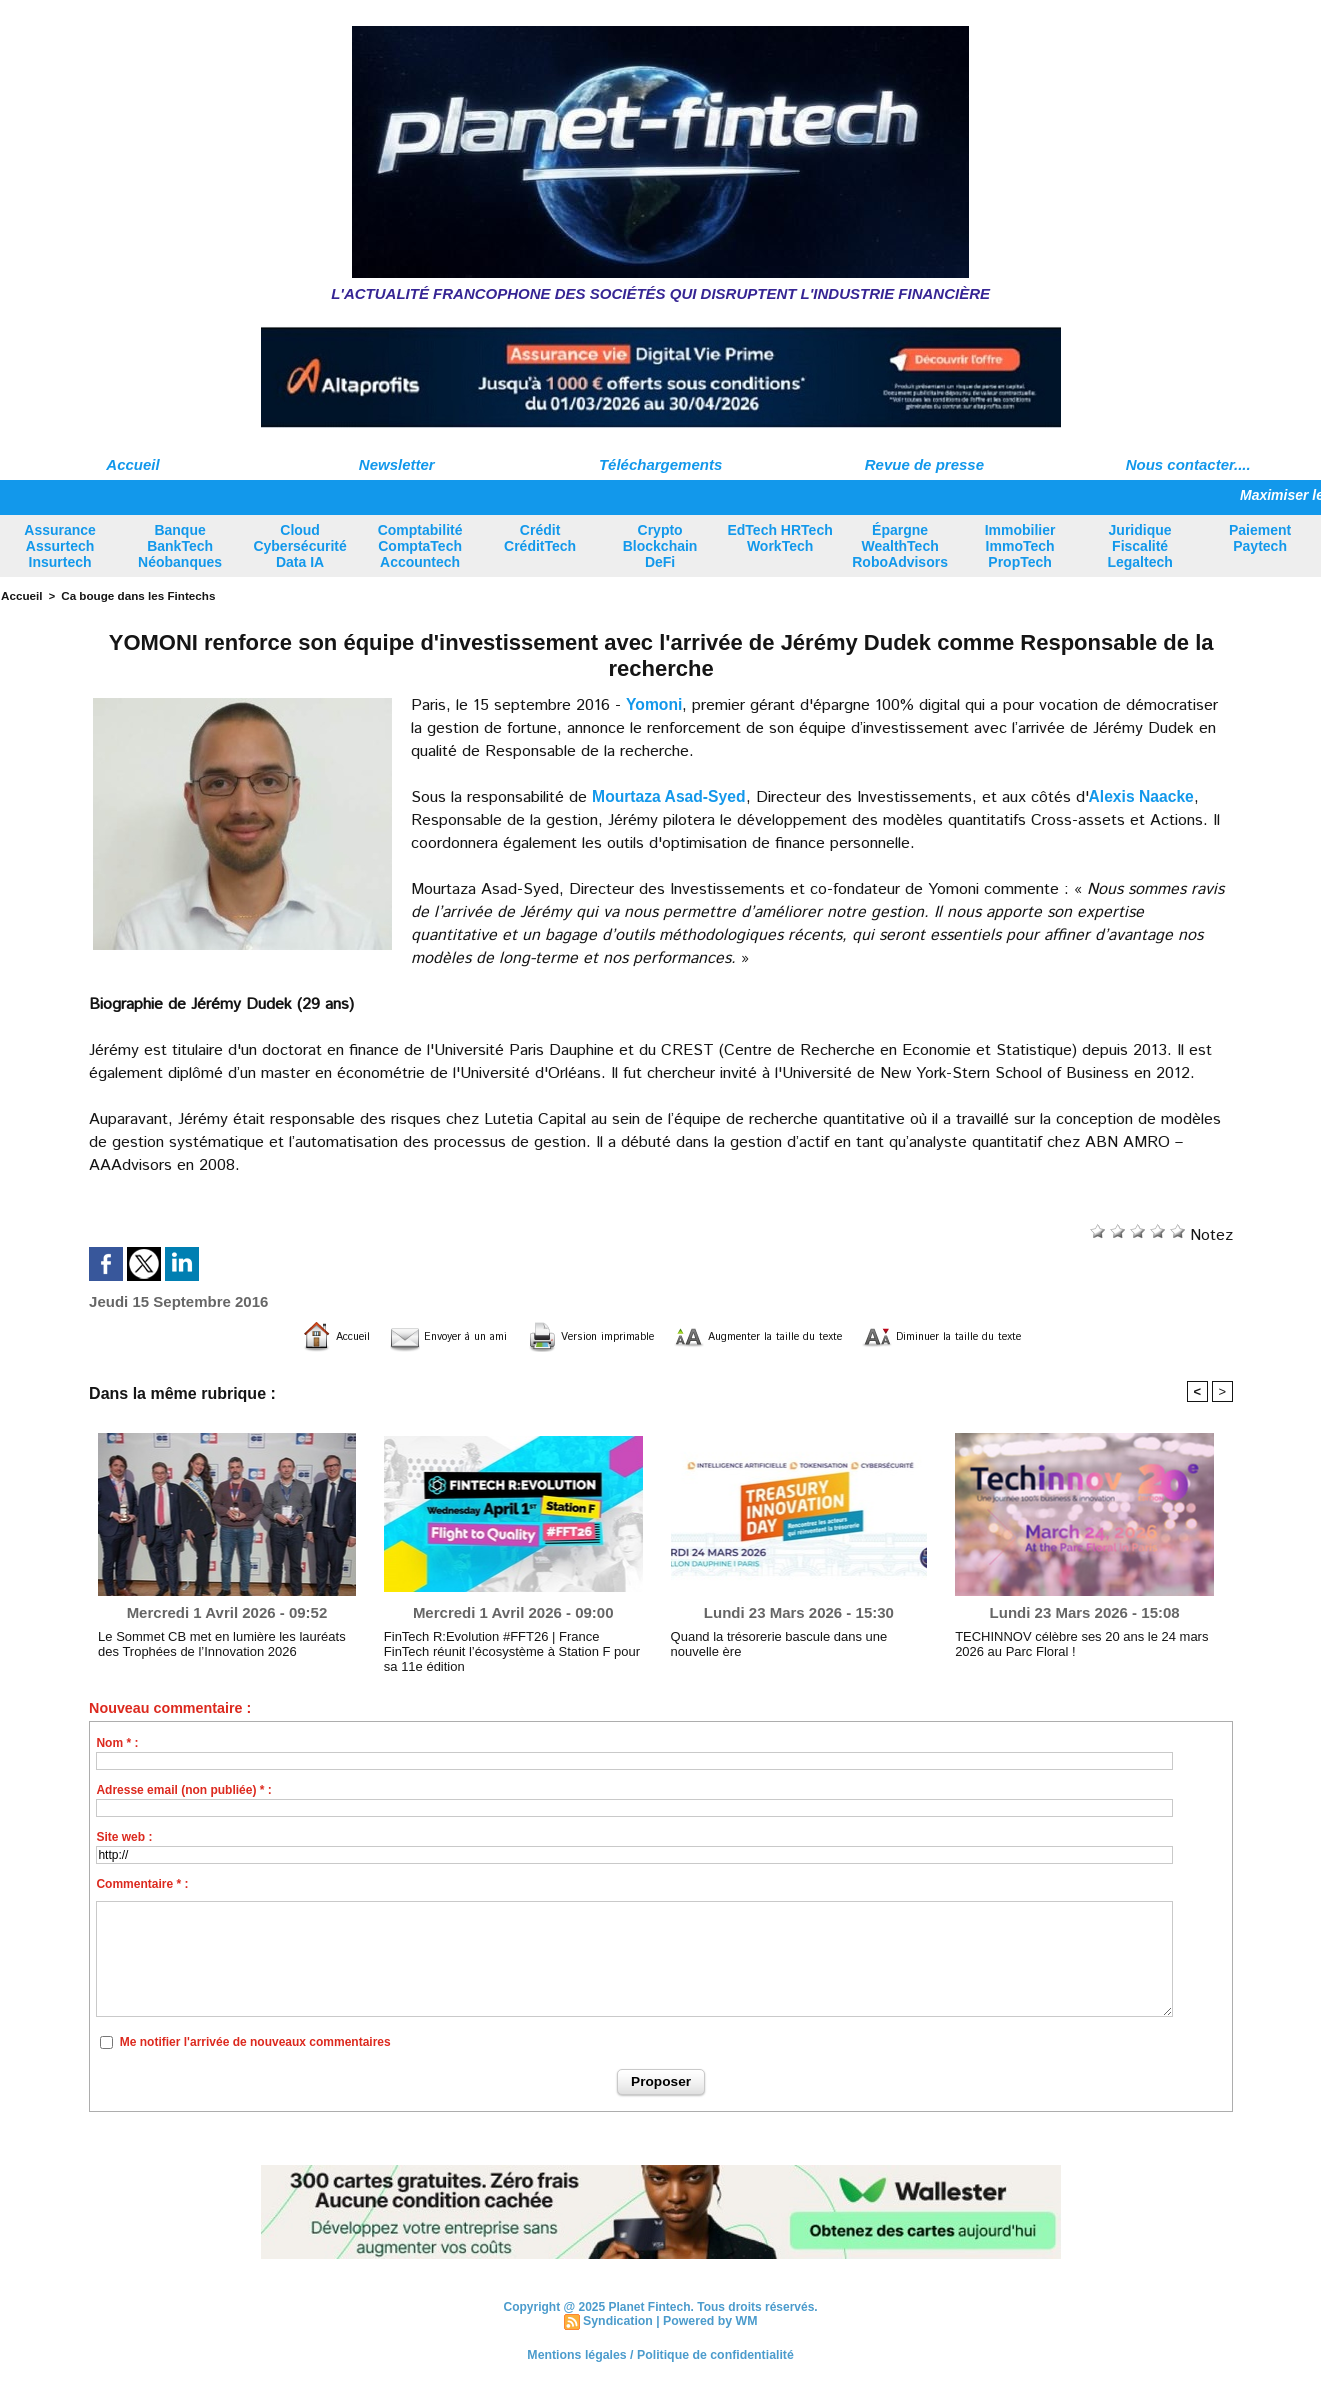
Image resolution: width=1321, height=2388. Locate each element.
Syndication (619, 2320)
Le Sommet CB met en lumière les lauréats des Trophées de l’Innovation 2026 (223, 1642)
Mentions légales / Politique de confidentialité (660, 2353)
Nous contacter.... (1188, 464)
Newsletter (397, 464)
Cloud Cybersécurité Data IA (299, 546)
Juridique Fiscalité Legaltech (1139, 546)
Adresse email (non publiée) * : (183, 1789)
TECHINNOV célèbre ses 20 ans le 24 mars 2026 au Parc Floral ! (1072, 1642)
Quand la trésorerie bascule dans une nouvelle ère (795, 1642)
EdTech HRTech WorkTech (779, 538)
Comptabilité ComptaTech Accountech (420, 546)
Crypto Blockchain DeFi (660, 546)
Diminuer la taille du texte (1020, 1335)
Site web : (124, 1836)
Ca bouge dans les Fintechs (131, 595)
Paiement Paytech (1260, 538)
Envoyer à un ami (377, 1335)
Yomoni (654, 703)
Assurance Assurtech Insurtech (60, 546)
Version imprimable (558, 1335)
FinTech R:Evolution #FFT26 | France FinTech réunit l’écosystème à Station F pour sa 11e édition (506, 1649)
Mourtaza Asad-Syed (670, 795)
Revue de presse (924, 464)
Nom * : (117, 1742)
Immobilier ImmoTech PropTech (1020, 546)
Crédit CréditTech (540, 538)
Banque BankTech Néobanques (180, 546)
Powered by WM (709, 2320)
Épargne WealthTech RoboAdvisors (900, 546)
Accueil (132, 464)
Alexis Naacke (1146, 795)
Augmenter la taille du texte (777, 1335)
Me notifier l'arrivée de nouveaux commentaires (255, 2041)
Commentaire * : (142, 1883)
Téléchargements (660, 464)
